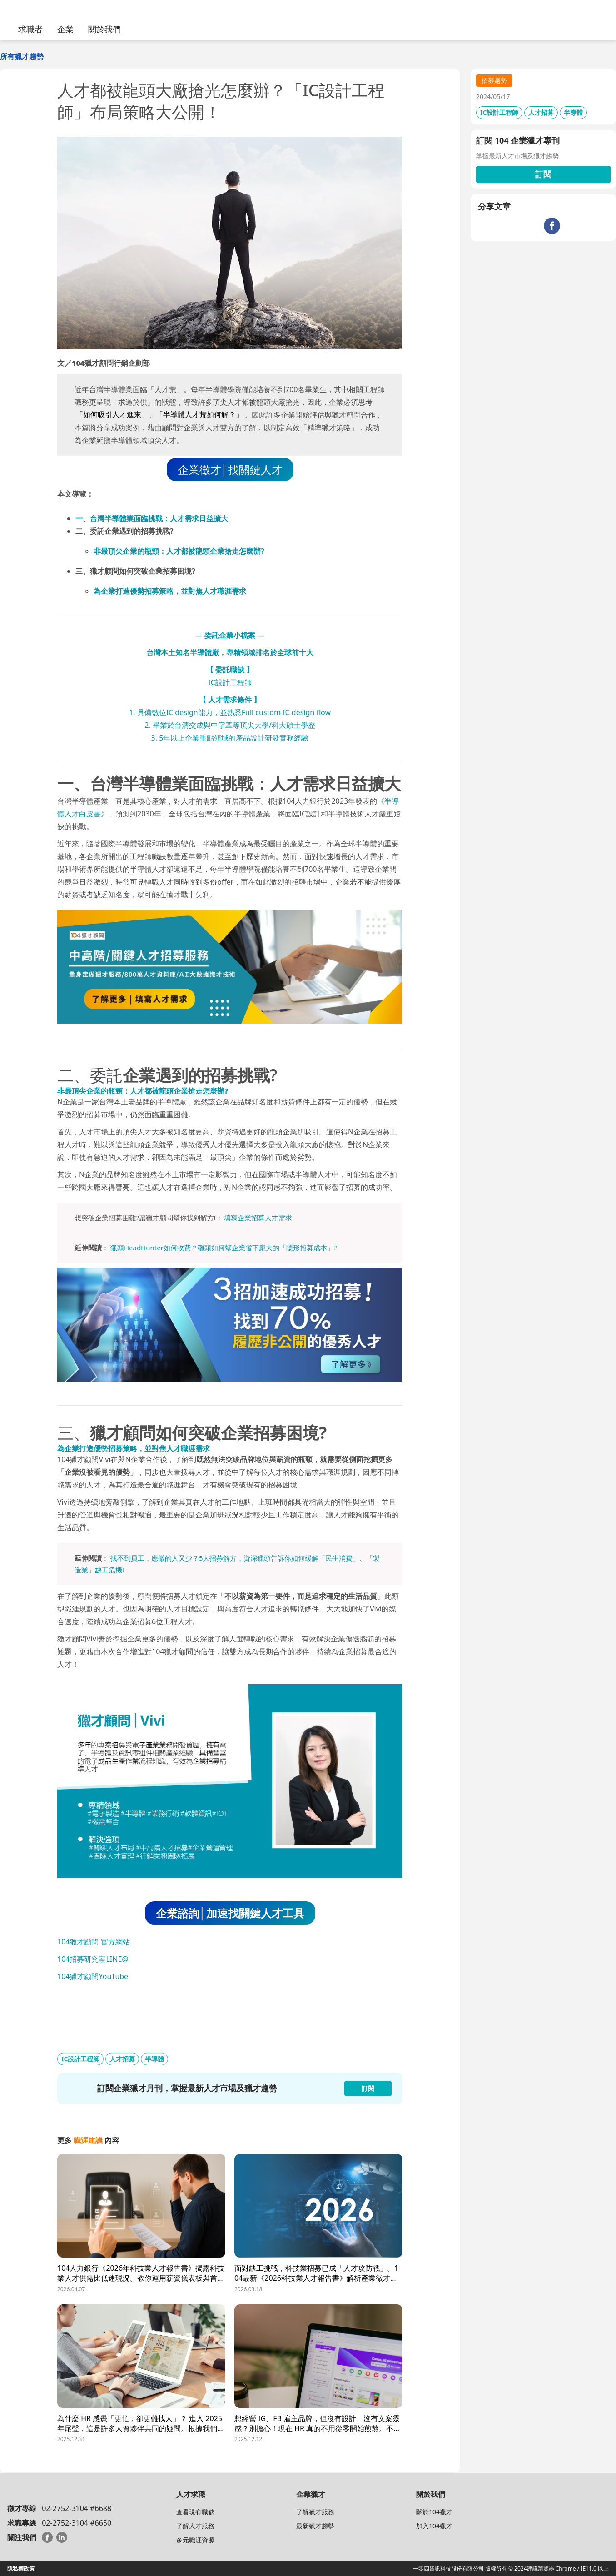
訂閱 (543, 174)
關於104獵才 (434, 2511)
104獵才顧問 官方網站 (93, 1942)
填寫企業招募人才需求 (258, 1217)
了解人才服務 (195, 2525)
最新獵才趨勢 (315, 2525)
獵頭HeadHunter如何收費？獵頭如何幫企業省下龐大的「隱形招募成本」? (223, 1247)
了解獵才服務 (315, 2511)
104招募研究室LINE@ (93, 1959)
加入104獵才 (434, 2525)
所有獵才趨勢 (22, 56)
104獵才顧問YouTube (92, 1976)
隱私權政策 (21, 2568)
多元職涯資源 (195, 2540)
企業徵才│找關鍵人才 (230, 469)
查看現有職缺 (195, 2511)
